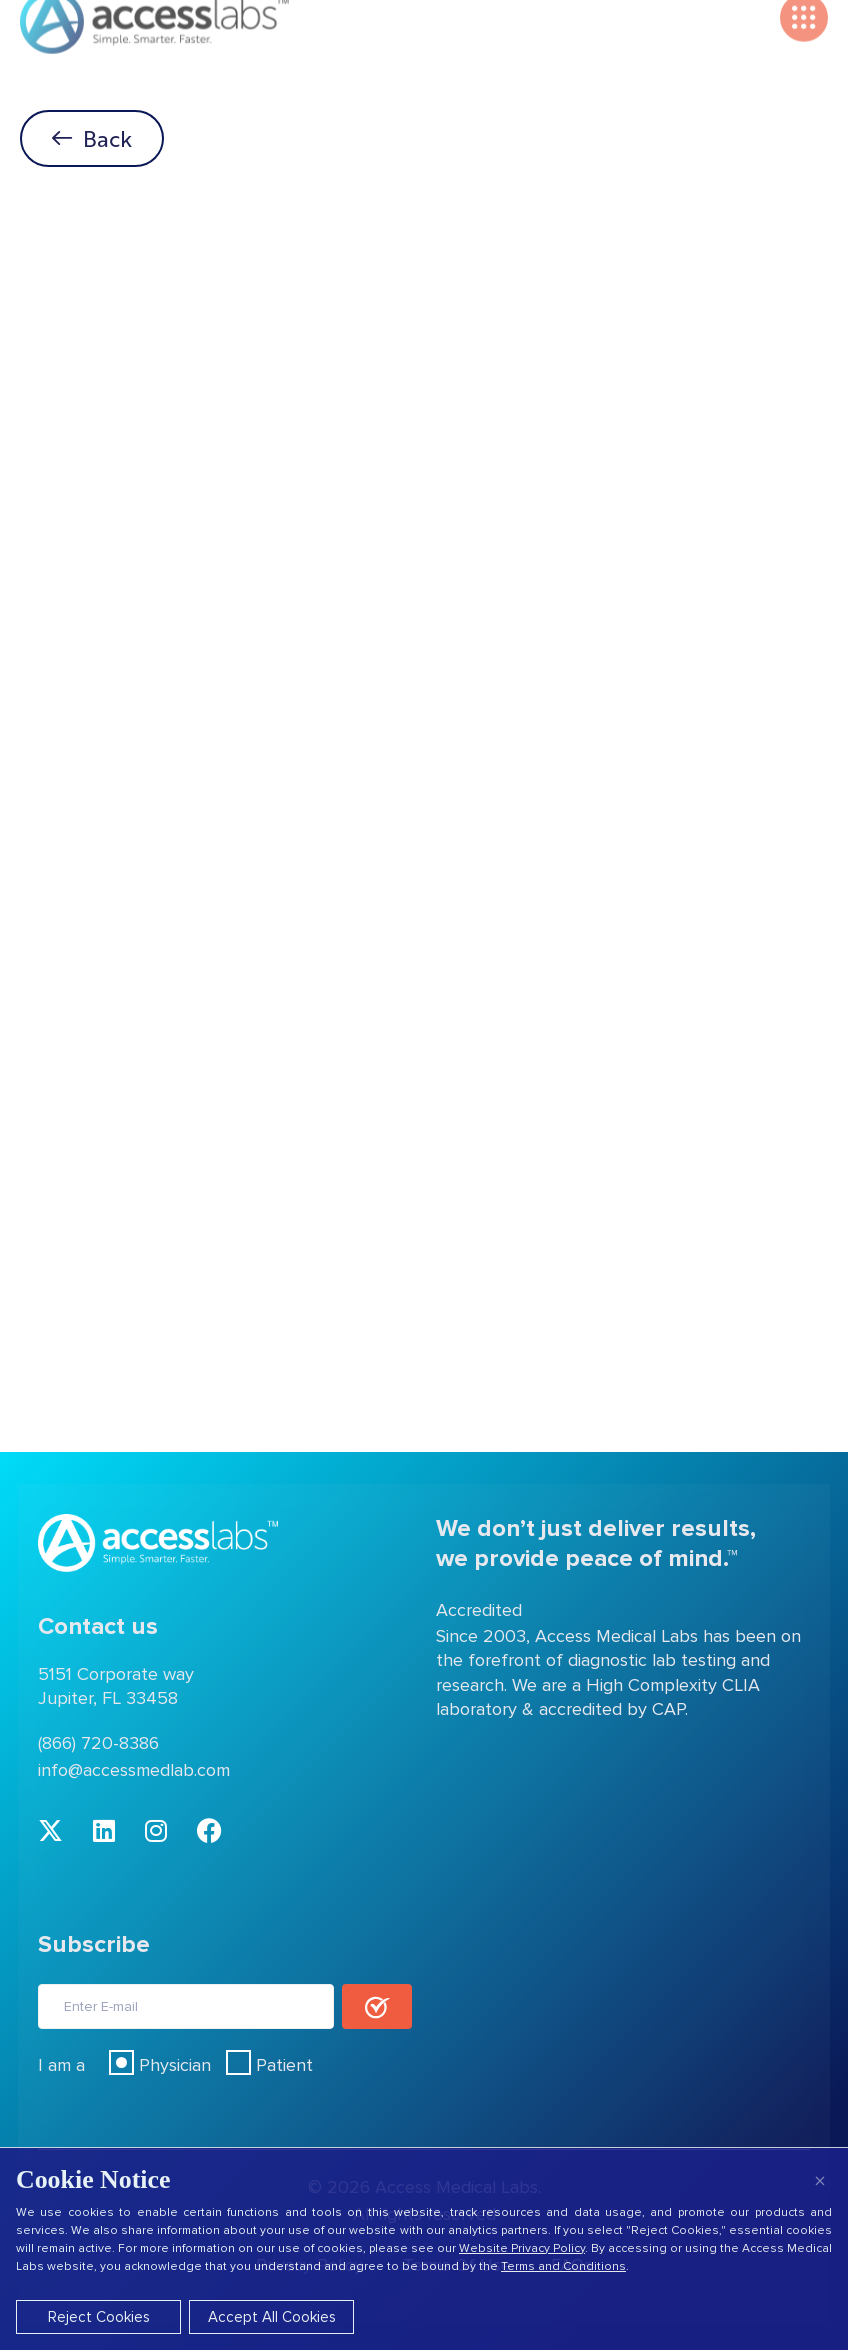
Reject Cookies (99, 2317)
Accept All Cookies (272, 2317)
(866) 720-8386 (98, 1743)
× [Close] (820, 2180)
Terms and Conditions (563, 2266)
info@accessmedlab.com (134, 1770)
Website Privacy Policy (522, 2248)
